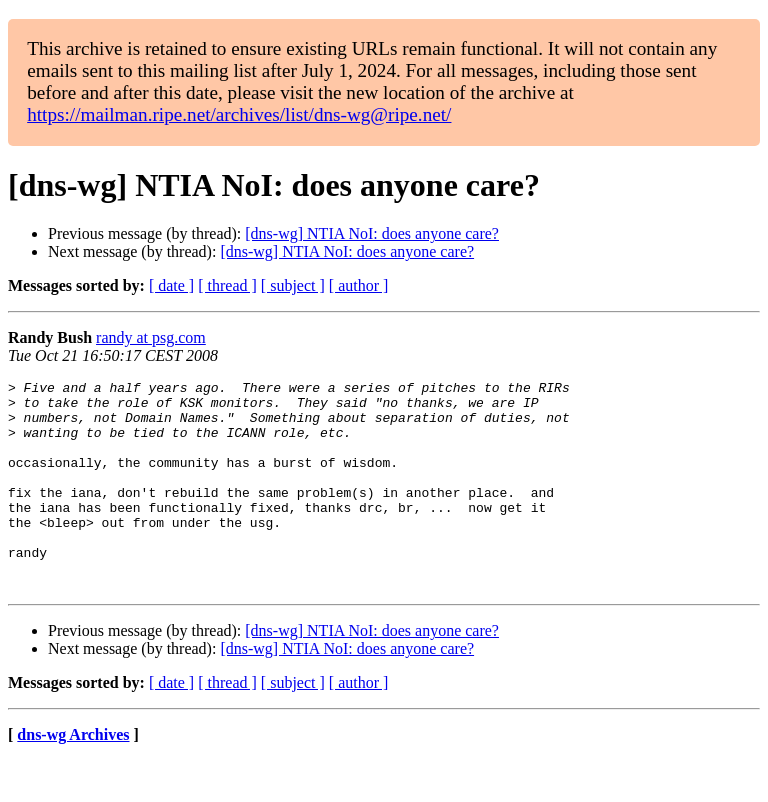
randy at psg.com (151, 337)
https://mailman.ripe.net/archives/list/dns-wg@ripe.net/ (239, 114)
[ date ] (171, 285)
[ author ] (359, 285)
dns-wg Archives (73, 776)
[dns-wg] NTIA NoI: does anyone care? (372, 233)
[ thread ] (227, 285)
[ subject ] (293, 285)
